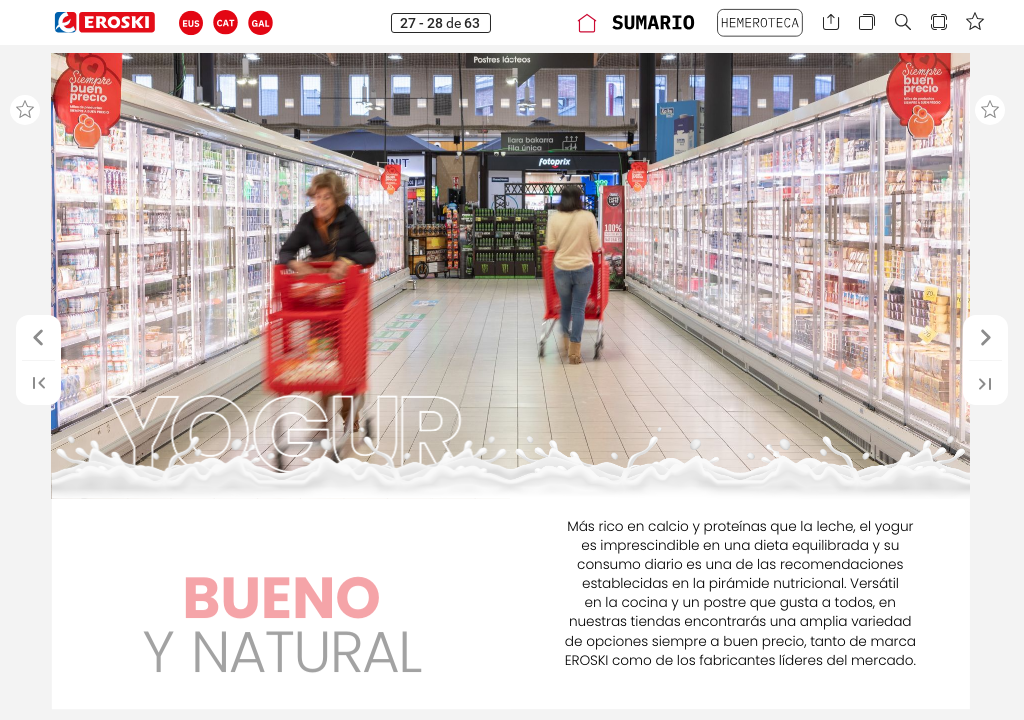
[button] (191, 22)
